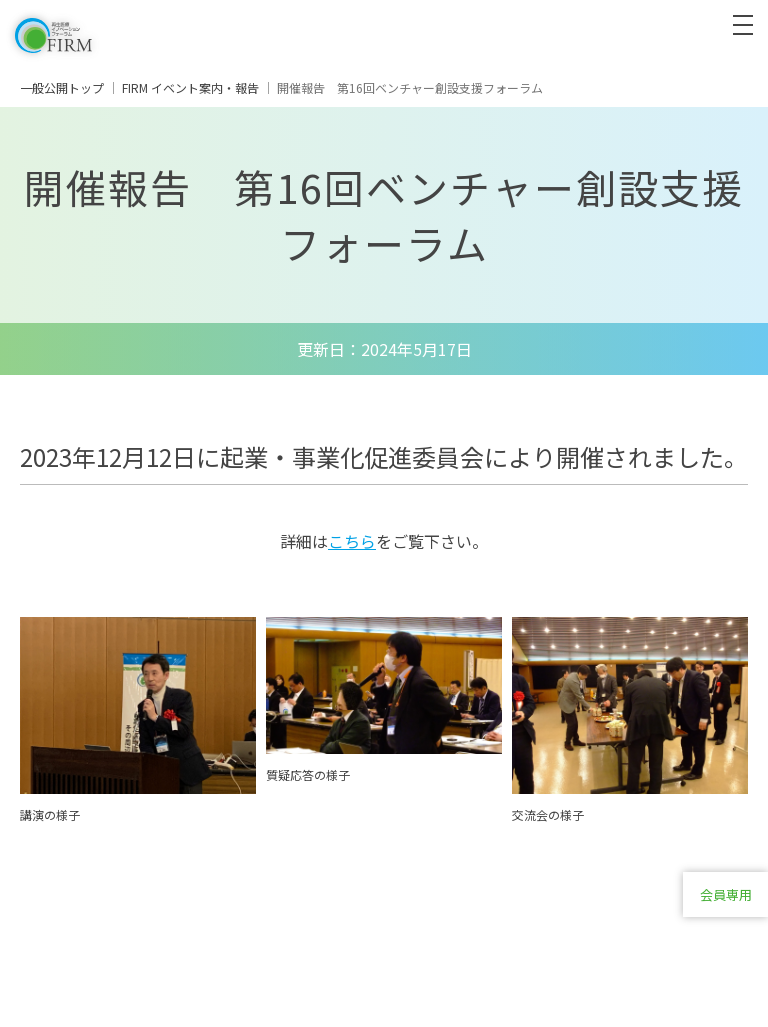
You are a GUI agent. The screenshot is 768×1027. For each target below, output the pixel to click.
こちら (352, 541)
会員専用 (726, 894)
